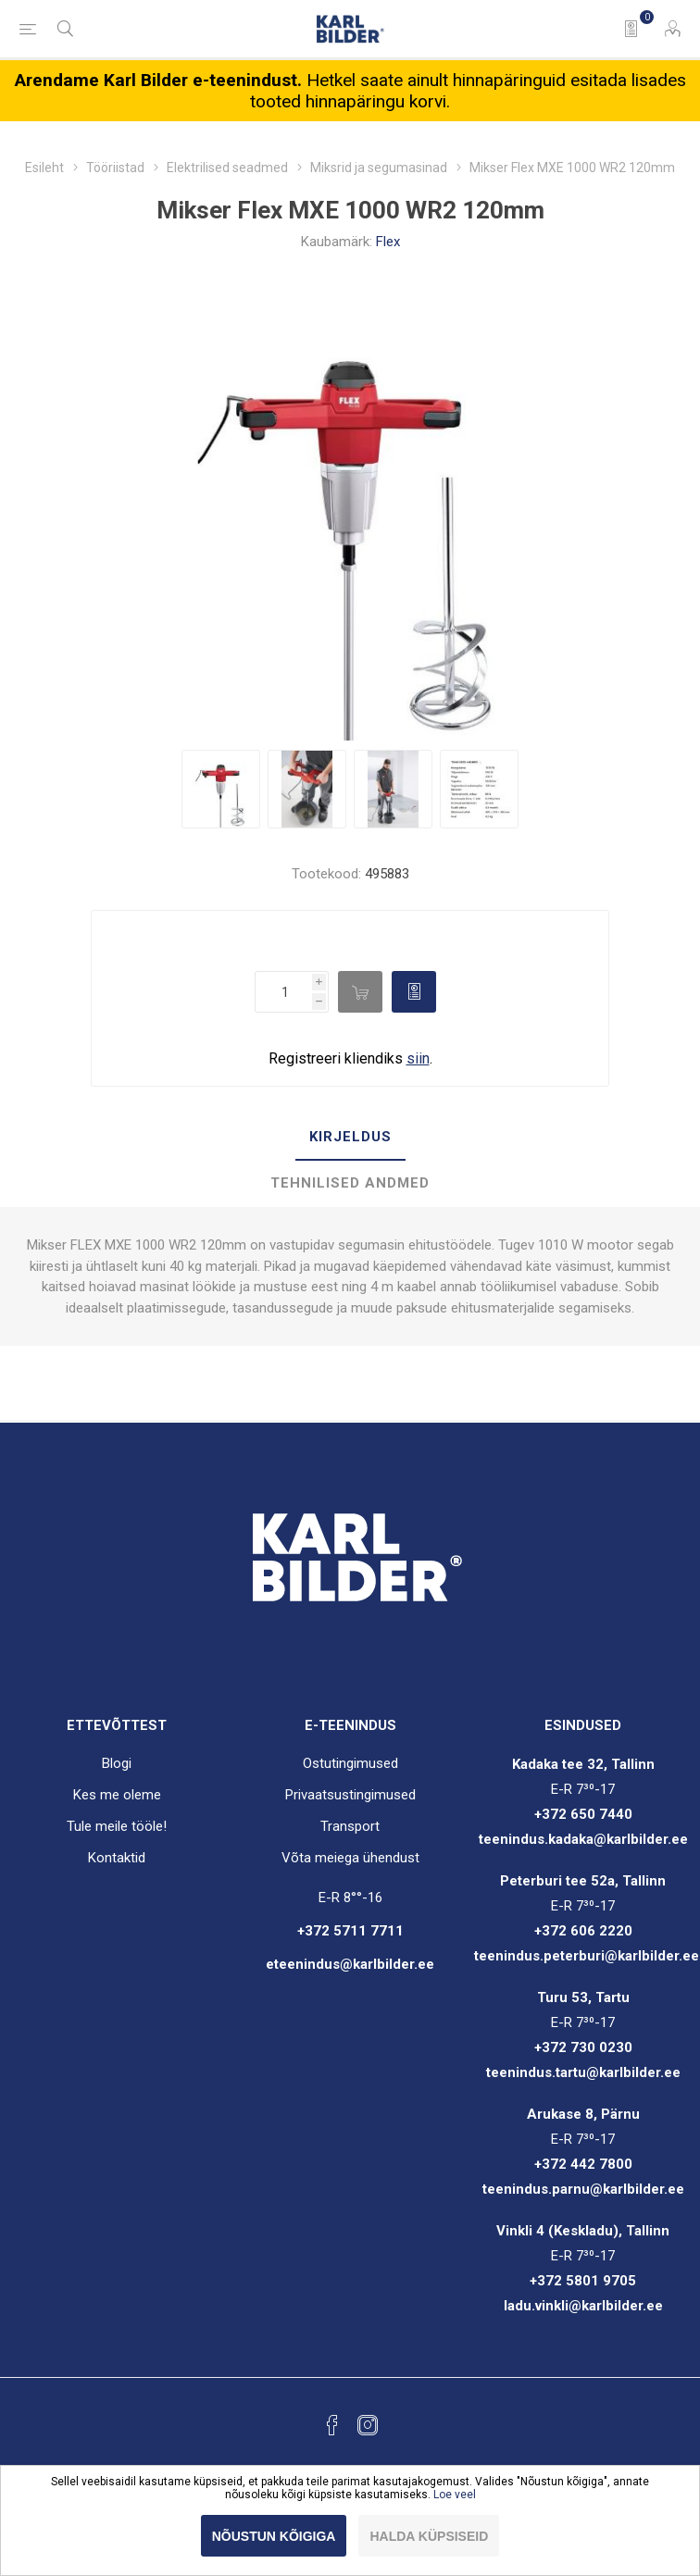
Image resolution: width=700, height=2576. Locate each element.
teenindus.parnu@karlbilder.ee (583, 2189)
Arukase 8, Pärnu (583, 2114)
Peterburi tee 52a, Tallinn (583, 1881)
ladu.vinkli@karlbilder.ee (583, 2305)
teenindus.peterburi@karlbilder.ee (586, 1956)
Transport (350, 1826)
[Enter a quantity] (283, 992)
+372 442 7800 (583, 2164)
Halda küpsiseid (428, 2536)
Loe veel (454, 2494)
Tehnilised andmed (350, 1183)
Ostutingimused (350, 1763)
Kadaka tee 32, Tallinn (583, 1764)
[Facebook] (332, 2425)
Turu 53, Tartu (583, 1997)
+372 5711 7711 (350, 1931)
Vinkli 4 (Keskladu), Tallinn (582, 2230)
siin (418, 1058)
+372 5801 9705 (583, 2280)
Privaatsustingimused (350, 1794)
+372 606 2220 (583, 1931)
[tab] (350, 1137)
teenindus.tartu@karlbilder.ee (583, 2072)
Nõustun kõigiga (274, 2536)
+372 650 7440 (583, 1814)
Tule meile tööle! (117, 1826)
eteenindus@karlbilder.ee (350, 1964)
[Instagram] (367, 2425)
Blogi (116, 1763)
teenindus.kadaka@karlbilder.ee (583, 1839)
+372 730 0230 (583, 2047)
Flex (388, 241)
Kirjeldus (350, 1136)
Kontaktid (116, 1857)
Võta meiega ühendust (350, 1857)
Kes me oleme (117, 1794)
